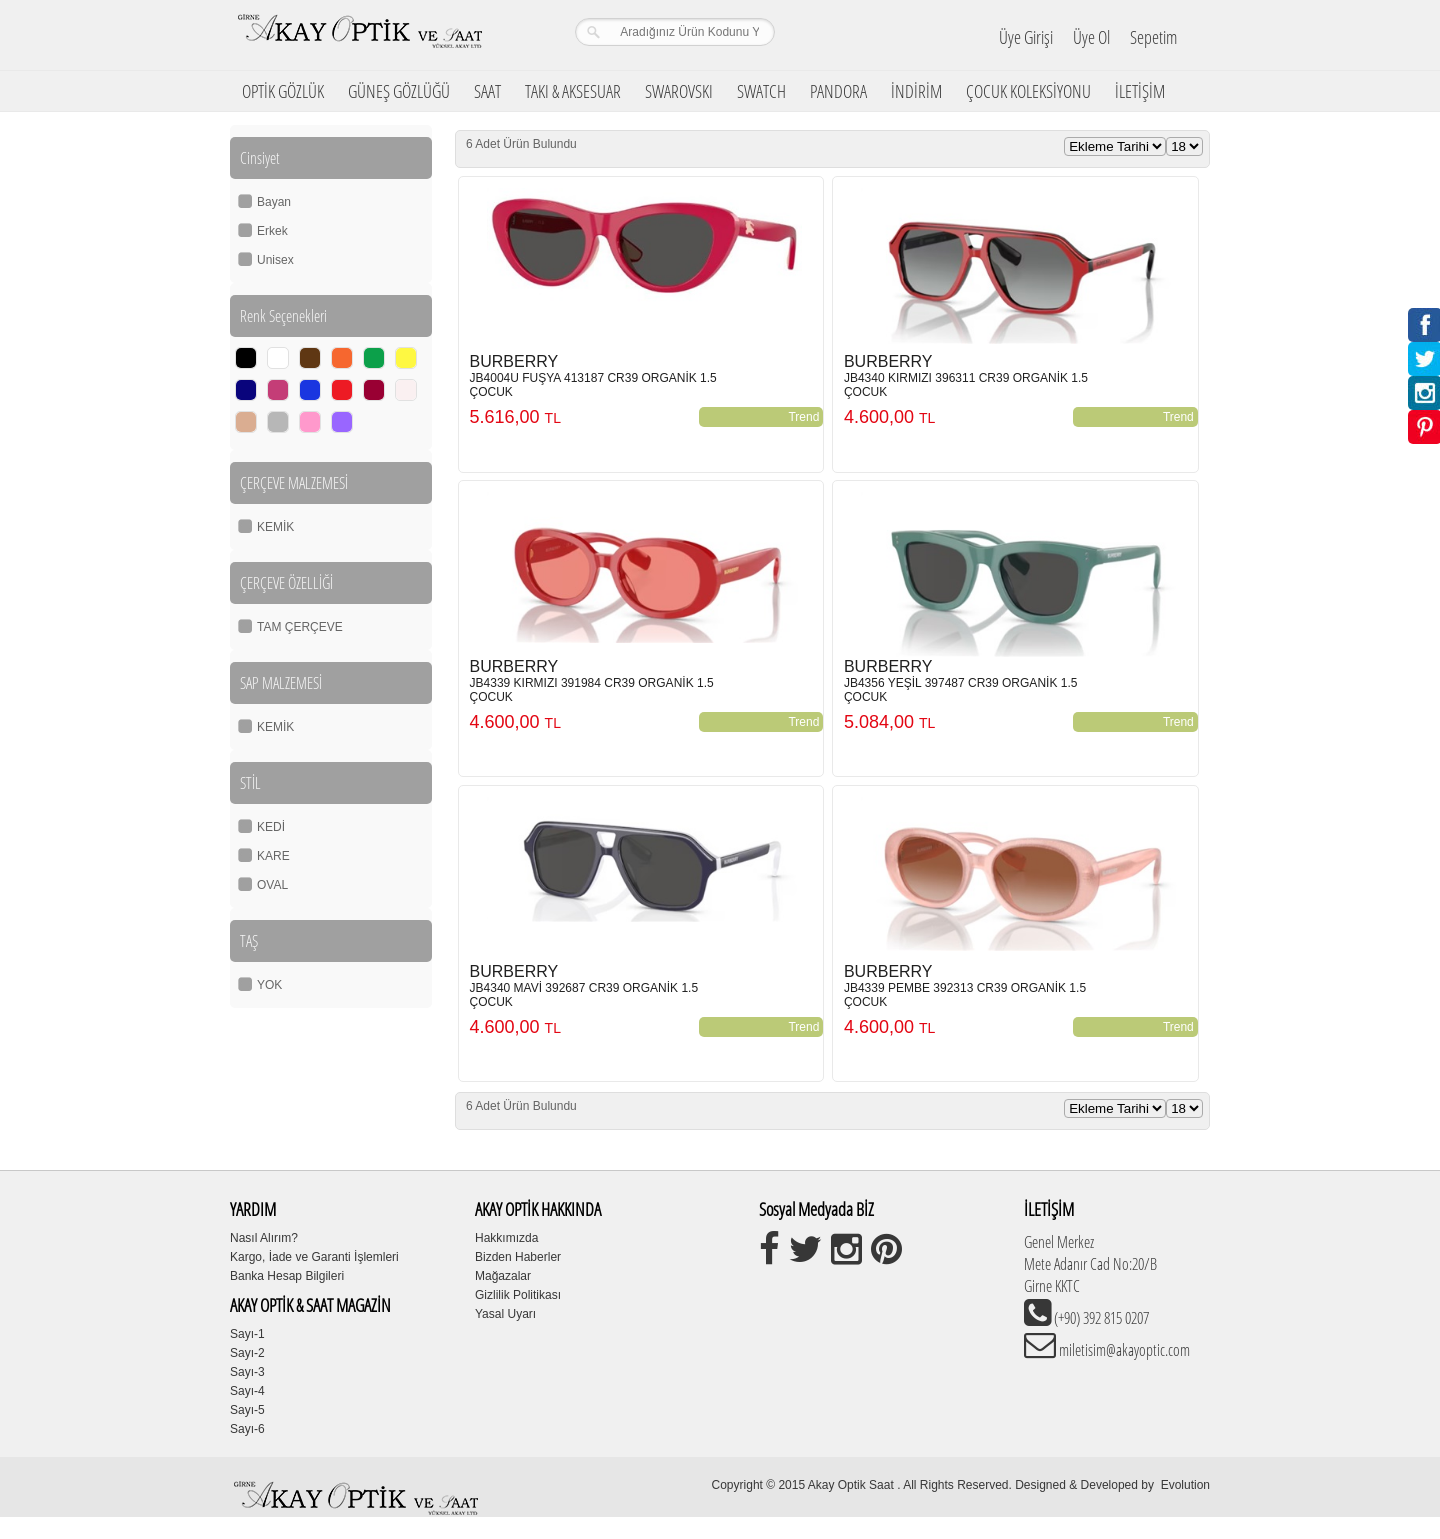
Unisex (275, 260)
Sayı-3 (247, 1372)
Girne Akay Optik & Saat (359, 35)
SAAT (487, 91)
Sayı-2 (247, 1353)
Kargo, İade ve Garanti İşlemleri (314, 1257)
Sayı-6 (247, 1429)
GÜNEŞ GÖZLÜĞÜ (399, 91)
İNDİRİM (916, 91)
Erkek (272, 231)
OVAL (272, 885)
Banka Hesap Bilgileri (287, 1276)
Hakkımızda (506, 1238)
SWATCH (761, 91)
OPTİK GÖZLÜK (283, 91)
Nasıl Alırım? (264, 1238)
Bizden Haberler (518, 1257)
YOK (269, 985)
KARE (273, 856)
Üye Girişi (1026, 37)
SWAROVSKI (679, 91)
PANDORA (838, 91)
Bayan (274, 202)
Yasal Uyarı (505, 1314)
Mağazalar (503, 1276)
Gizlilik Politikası (518, 1295)
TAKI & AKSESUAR (573, 91)
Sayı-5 (247, 1410)
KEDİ (271, 827)
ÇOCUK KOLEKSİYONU (1028, 91)
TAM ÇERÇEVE (300, 627)
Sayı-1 (247, 1334)
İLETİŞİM (1140, 91)
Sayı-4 (247, 1391)
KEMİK (275, 527)
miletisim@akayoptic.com (1123, 1350)
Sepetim (1153, 37)
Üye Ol (1091, 37)
